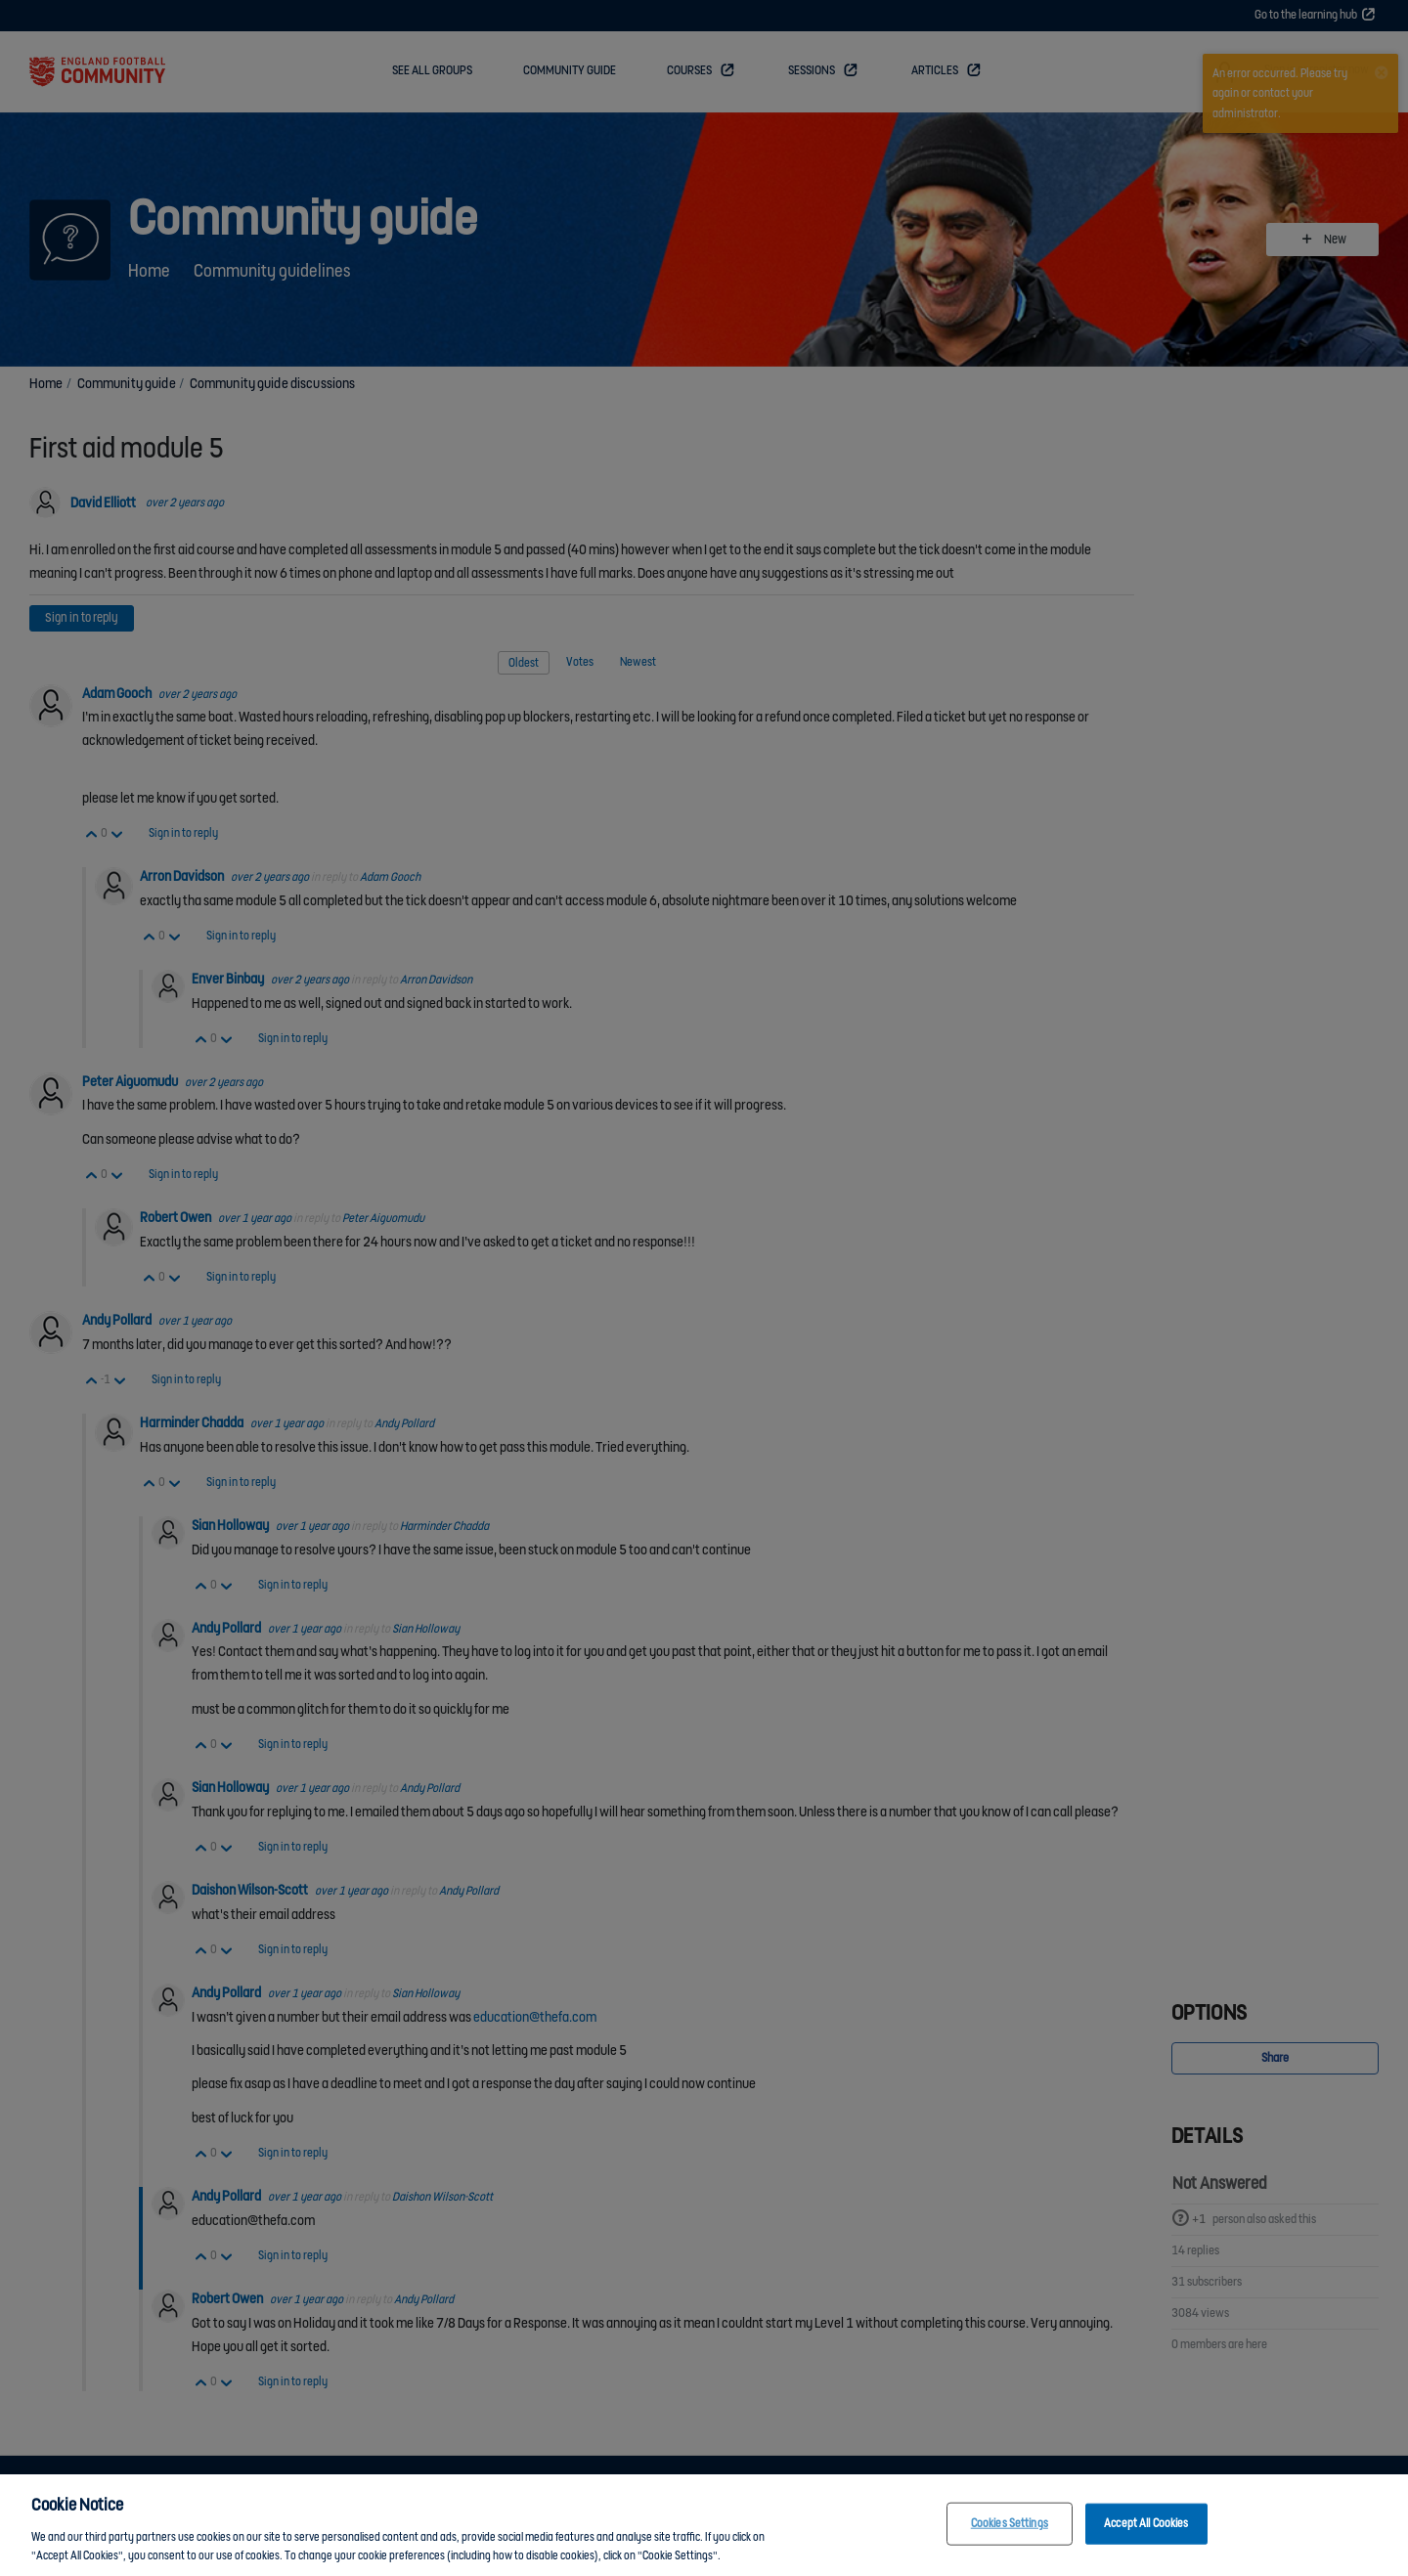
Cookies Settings (1009, 2529)
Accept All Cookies (1146, 2529)
